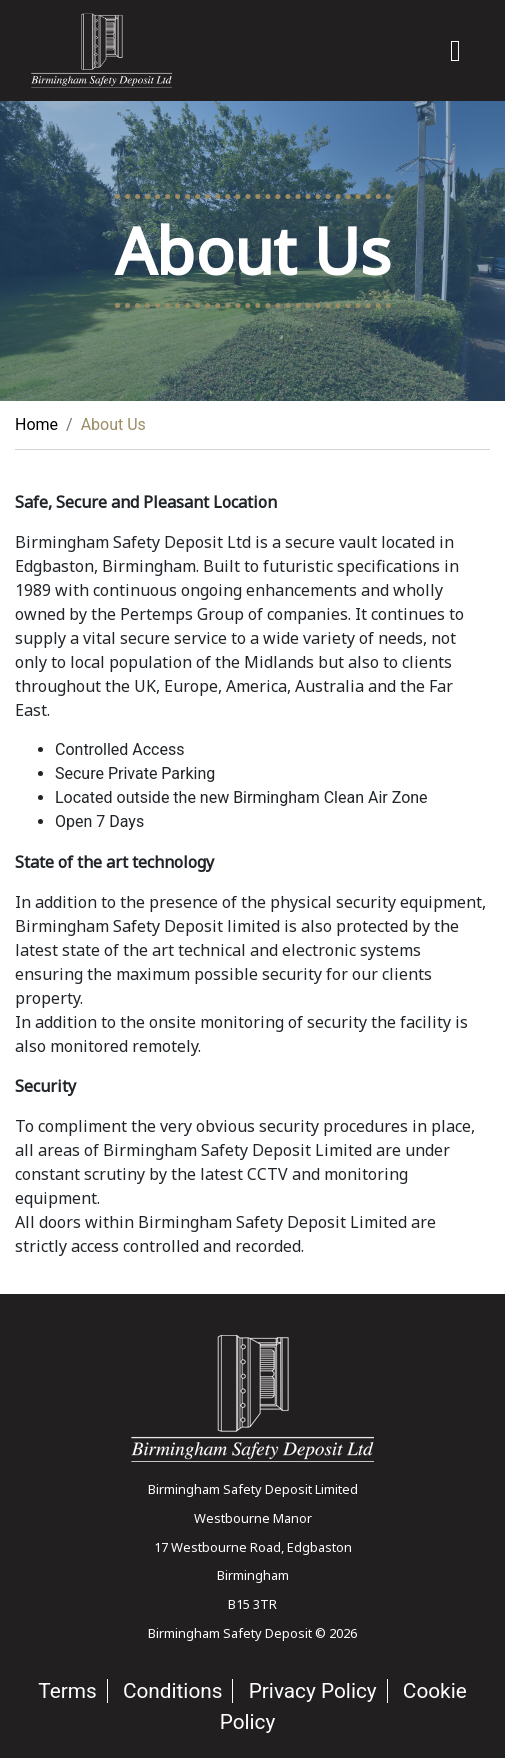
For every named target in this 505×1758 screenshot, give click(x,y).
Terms (67, 1691)
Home (36, 424)
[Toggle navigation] (455, 51)
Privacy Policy (313, 1691)
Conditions (173, 1691)
